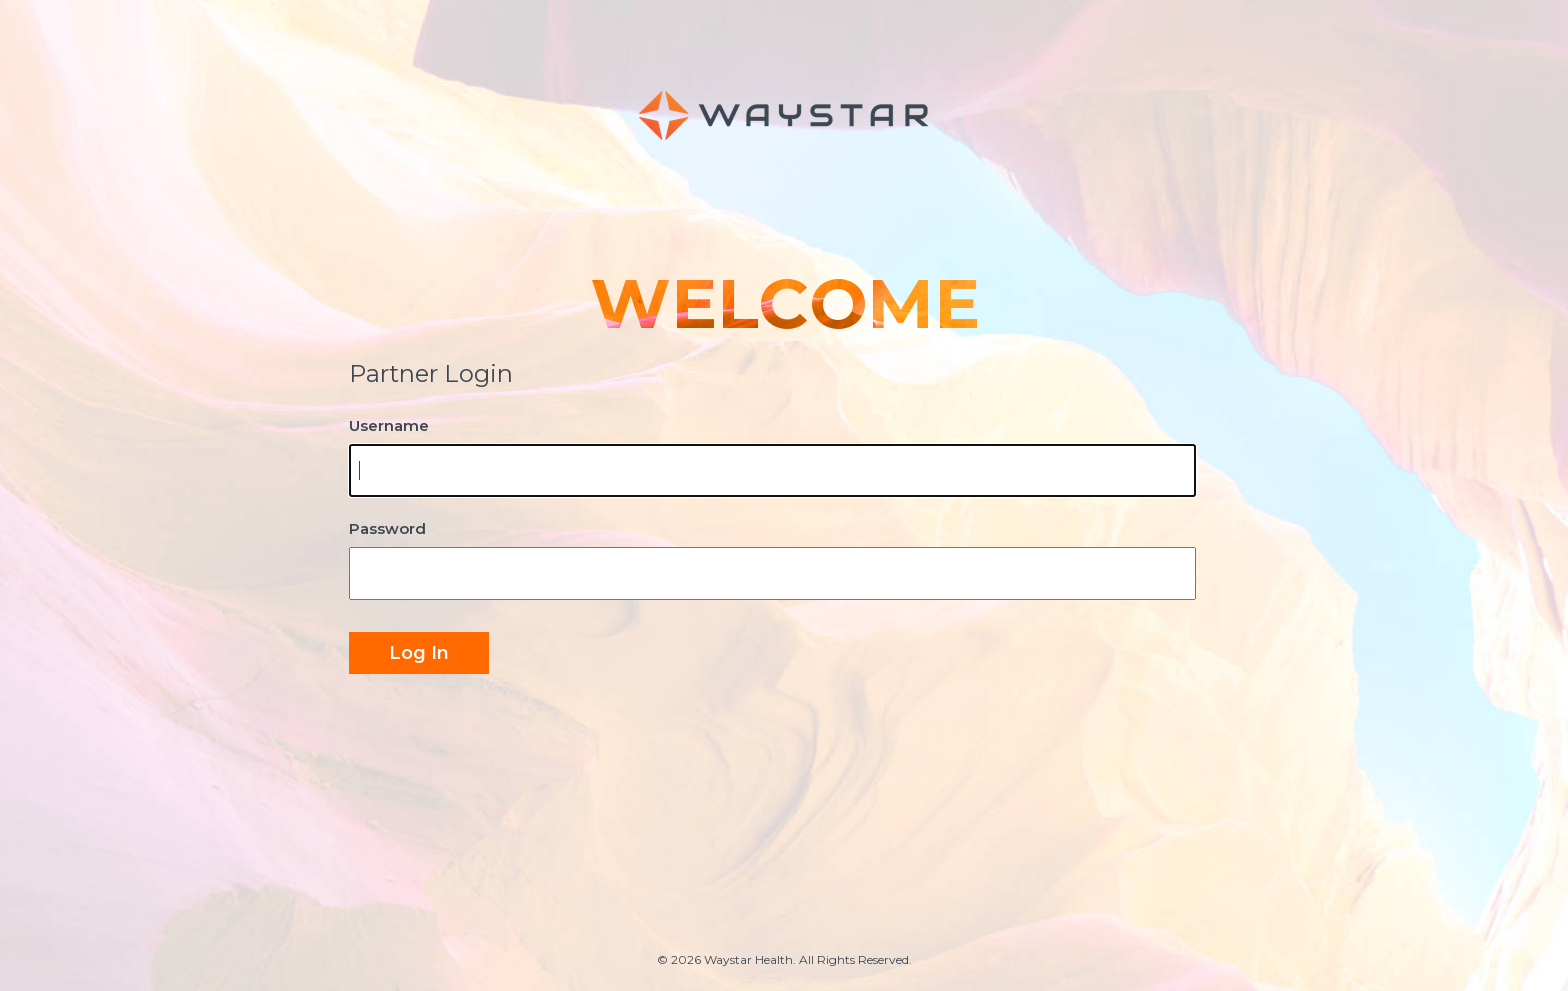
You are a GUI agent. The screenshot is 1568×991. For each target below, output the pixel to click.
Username (389, 425)
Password (387, 528)
